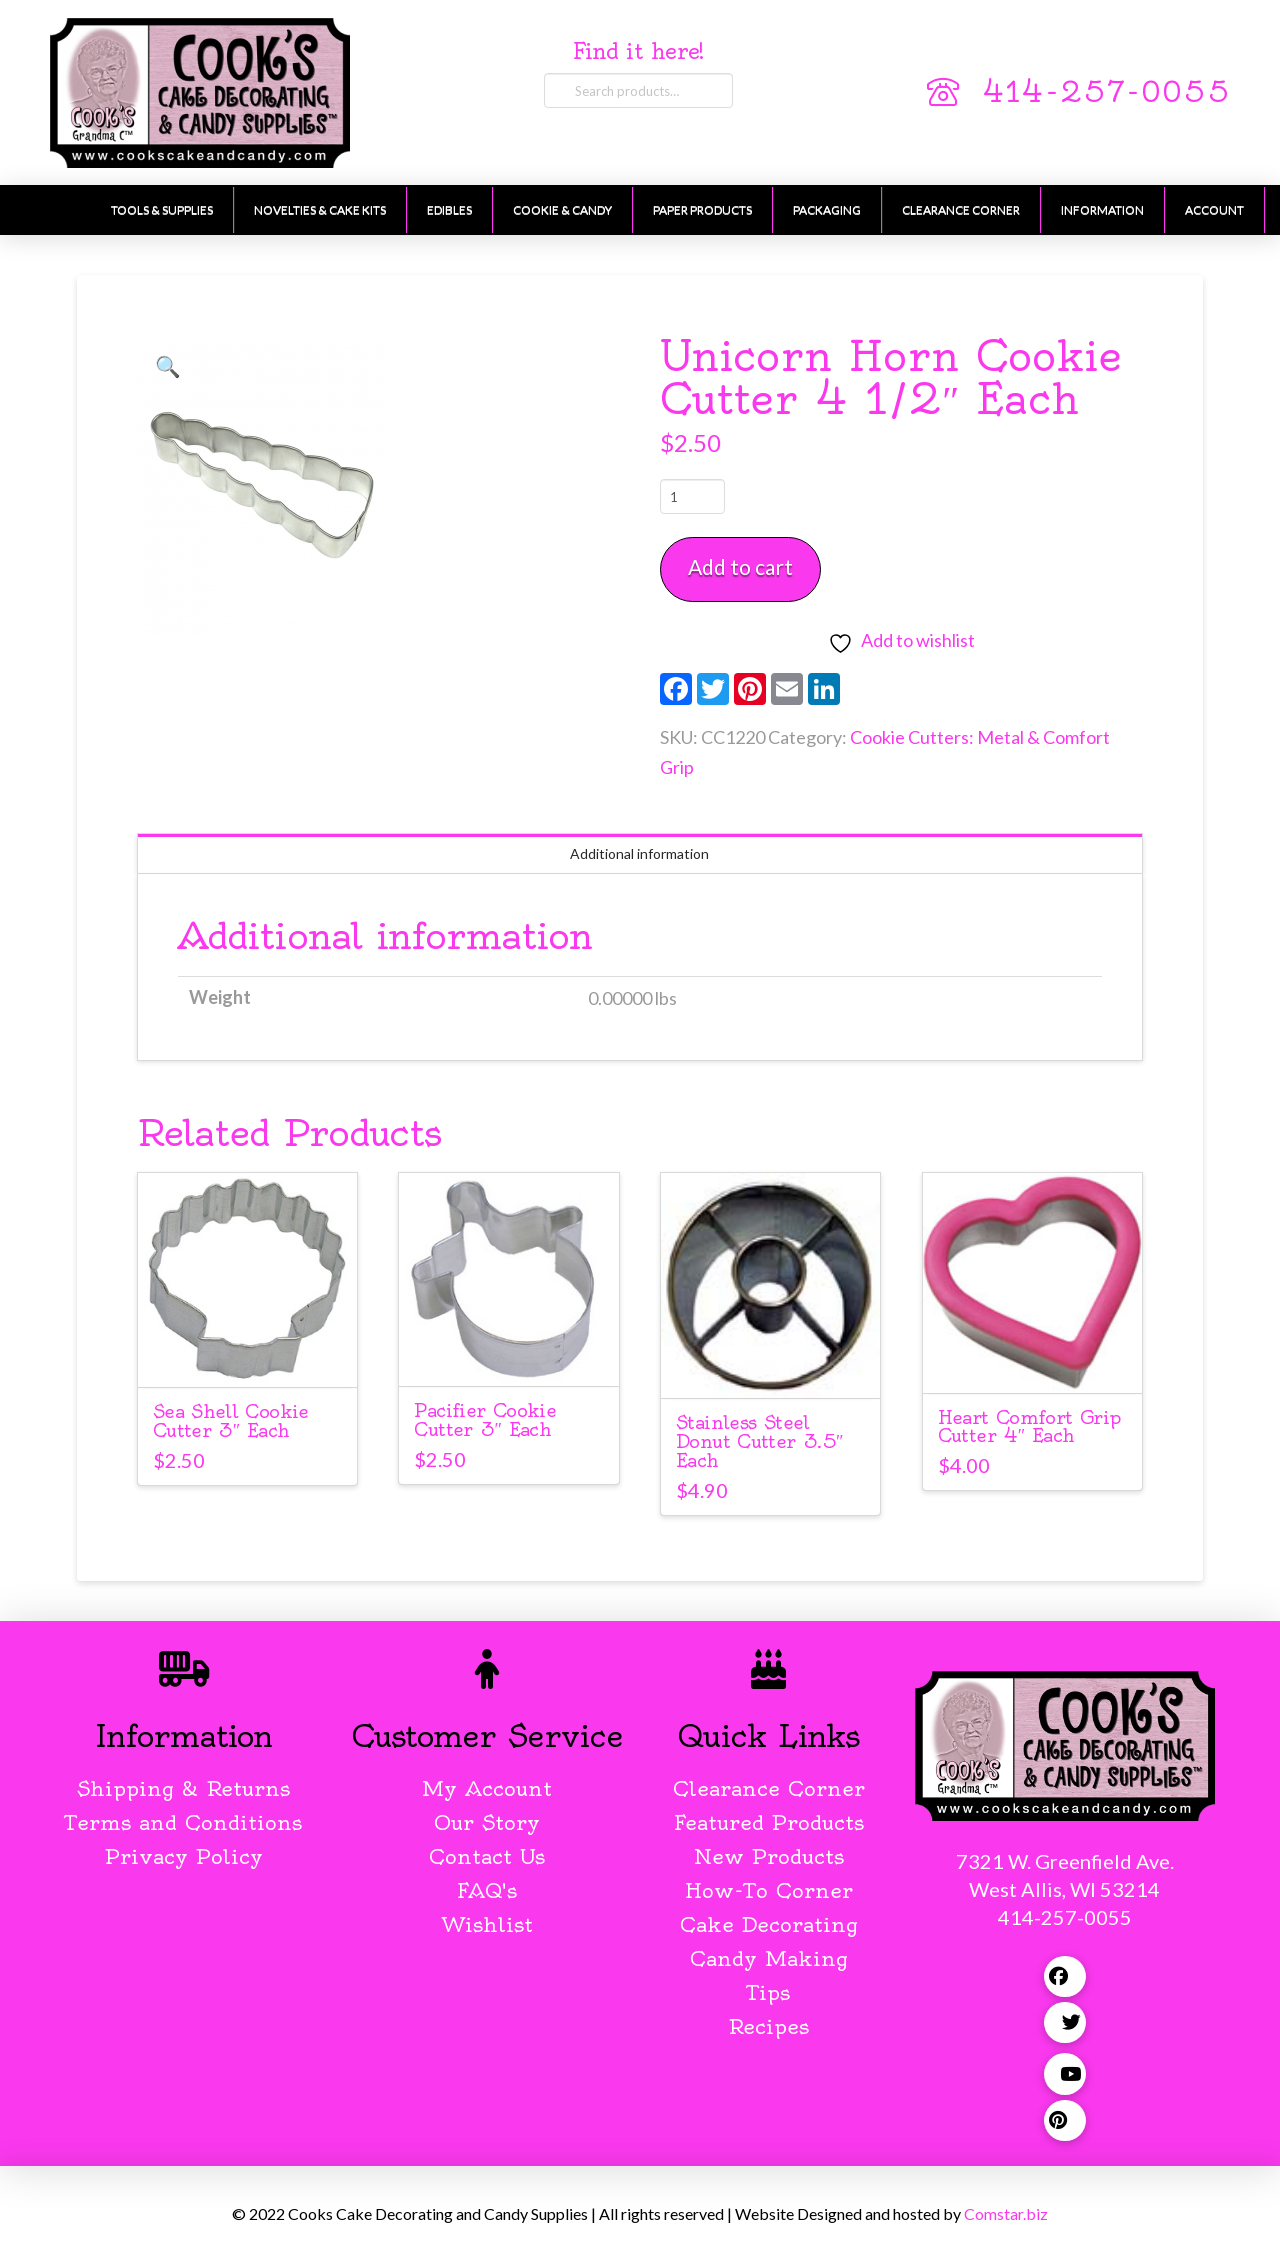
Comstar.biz (1006, 2213)
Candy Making (769, 1958)
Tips (768, 1992)
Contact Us (487, 1856)
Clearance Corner (769, 1788)
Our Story (487, 1822)
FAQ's (487, 1890)
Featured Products (769, 1822)
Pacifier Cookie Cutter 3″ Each (485, 1420)
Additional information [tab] (639, 853)
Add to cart (740, 566)
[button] (168, 366)
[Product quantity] (692, 496)
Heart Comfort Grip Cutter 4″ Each (1029, 1427)
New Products (769, 1856)
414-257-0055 (1106, 92)
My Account (487, 1788)
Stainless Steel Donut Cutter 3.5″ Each (759, 1441)
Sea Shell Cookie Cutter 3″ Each (231, 1421)
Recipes (768, 2026)
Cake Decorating (769, 1924)
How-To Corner (769, 1890)
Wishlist (487, 1924)
